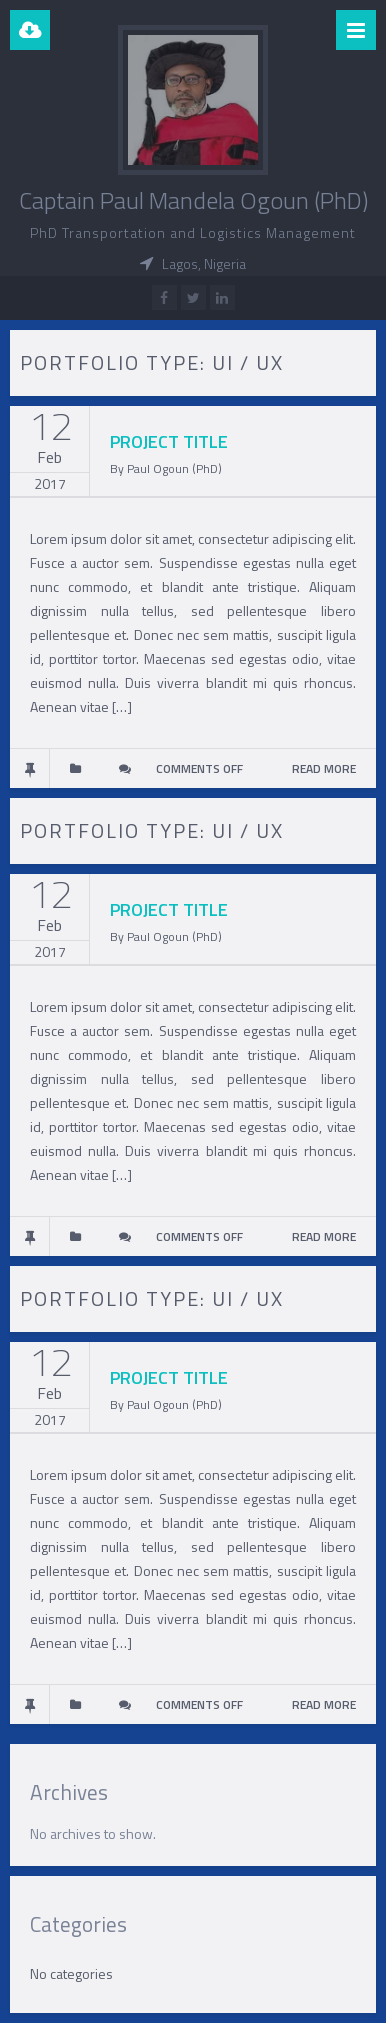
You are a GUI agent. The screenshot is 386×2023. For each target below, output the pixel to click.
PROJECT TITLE (169, 441)
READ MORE (324, 768)
